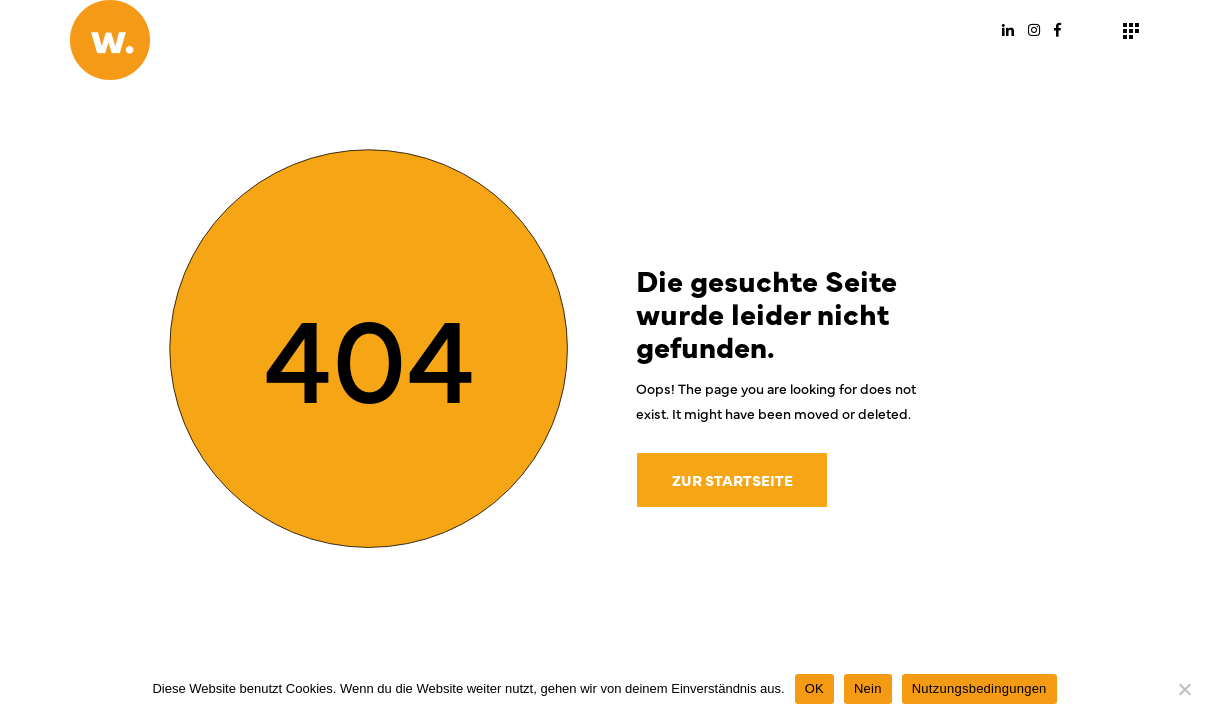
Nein (868, 688)
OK (814, 688)
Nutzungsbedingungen (979, 688)
